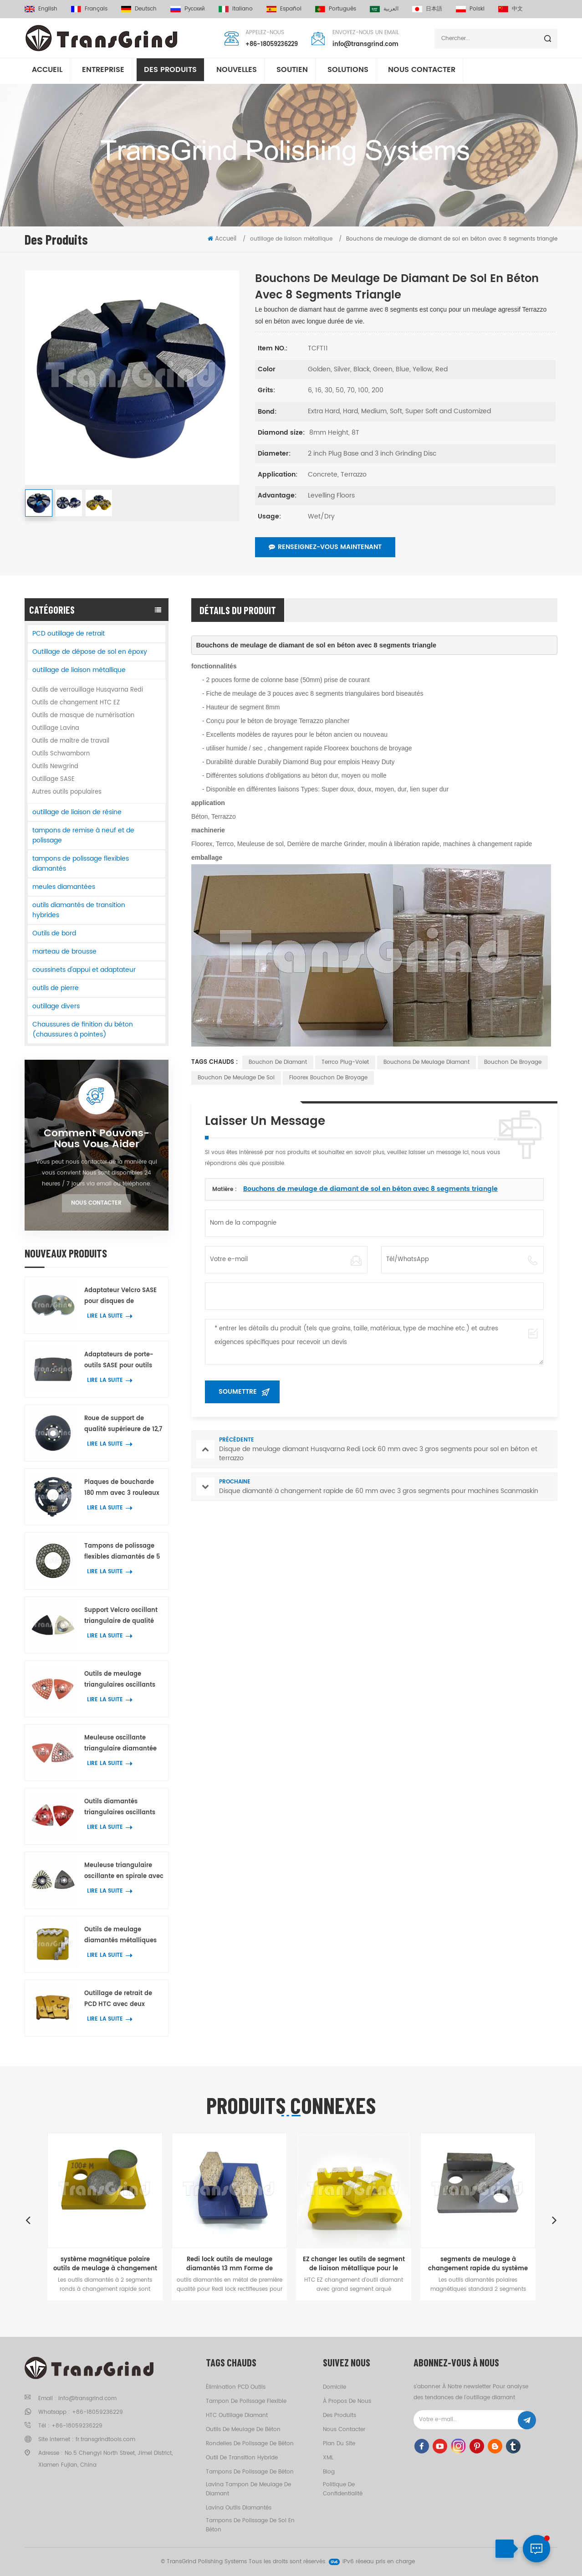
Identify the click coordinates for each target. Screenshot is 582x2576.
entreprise (103, 72)
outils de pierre (55, 988)
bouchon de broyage (512, 1062)
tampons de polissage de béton (250, 2472)
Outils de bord (54, 933)
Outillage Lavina (55, 728)
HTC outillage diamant (237, 2415)
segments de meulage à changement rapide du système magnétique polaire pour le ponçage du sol (478, 2264)
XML (328, 2457)
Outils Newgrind (55, 766)
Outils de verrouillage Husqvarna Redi (87, 690)
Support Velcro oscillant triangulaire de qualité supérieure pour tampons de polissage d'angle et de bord (123, 1616)
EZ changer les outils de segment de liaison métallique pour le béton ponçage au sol (354, 2264)
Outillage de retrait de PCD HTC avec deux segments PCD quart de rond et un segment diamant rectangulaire (120, 1999)
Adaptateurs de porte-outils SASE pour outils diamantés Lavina (118, 1360)
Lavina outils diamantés (238, 2508)
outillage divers (56, 1006)
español (283, 9)
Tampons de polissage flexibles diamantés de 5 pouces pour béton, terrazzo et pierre (122, 1552)
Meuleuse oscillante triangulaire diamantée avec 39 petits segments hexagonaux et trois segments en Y (122, 1744)
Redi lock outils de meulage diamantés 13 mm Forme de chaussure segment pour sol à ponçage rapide (229, 2264)
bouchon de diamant (278, 1062)
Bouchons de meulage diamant (426, 1062)
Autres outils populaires (67, 792)
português (335, 9)
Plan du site (339, 2443)
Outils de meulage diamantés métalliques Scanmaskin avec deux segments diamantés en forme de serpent (122, 1935)
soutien (292, 72)
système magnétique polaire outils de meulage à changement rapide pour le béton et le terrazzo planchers (105, 2264)
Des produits (170, 72)
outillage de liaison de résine (77, 812)
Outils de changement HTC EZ (76, 703)
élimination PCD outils (235, 2387)
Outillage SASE (53, 779)
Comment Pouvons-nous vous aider (96, 1139)
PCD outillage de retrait (68, 633)
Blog (329, 2472)
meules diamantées (63, 887)
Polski (470, 9)
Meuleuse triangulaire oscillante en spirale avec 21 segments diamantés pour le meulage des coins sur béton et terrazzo (123, 1871)
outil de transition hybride (242, 2457)
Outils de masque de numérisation (83, 715)
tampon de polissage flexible (246, 2401)
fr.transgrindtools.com (105, 2439)
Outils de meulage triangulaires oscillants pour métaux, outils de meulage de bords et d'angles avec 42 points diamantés (121, 1680)
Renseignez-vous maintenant (325, 547)
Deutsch (139, 9)
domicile (334, 2387)
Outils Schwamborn (61, 754)
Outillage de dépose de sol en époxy (89, 652)
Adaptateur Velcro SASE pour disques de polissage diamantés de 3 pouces (121, 1296)
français (89, 9)
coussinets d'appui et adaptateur (84, 970)
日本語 (427, 9)
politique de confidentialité (342, 2489)
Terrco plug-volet (345, 1062)
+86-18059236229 (271, 45)
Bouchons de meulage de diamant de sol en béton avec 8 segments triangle (370, 1189)
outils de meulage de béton (243, 2429)
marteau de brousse (64, 951)
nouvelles (236, 72)
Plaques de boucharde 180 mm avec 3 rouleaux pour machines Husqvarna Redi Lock (121, 1488)
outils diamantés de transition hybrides (78, 910)
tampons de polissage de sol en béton (250, 2525)
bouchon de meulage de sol (236, 1077)
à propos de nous (347, 2401)
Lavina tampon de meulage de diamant (248, 2489)
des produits (339, 2415)
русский (187, 9)
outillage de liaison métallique (79, 670)
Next (554, 2219)
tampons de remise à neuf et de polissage (83, 835)
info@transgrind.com (365, 45)
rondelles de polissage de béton (250, 2443)
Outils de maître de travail (70, 741)
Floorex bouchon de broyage (328, 1077)
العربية (384, 9)
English (41, 9)
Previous (28, 2219)
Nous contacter (421, 72)
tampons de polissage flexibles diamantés (80, 863)
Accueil (47, 72)
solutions (347, 72)
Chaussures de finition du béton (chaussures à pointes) (82, 1029)
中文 (510, 9)
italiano (236, 9)
